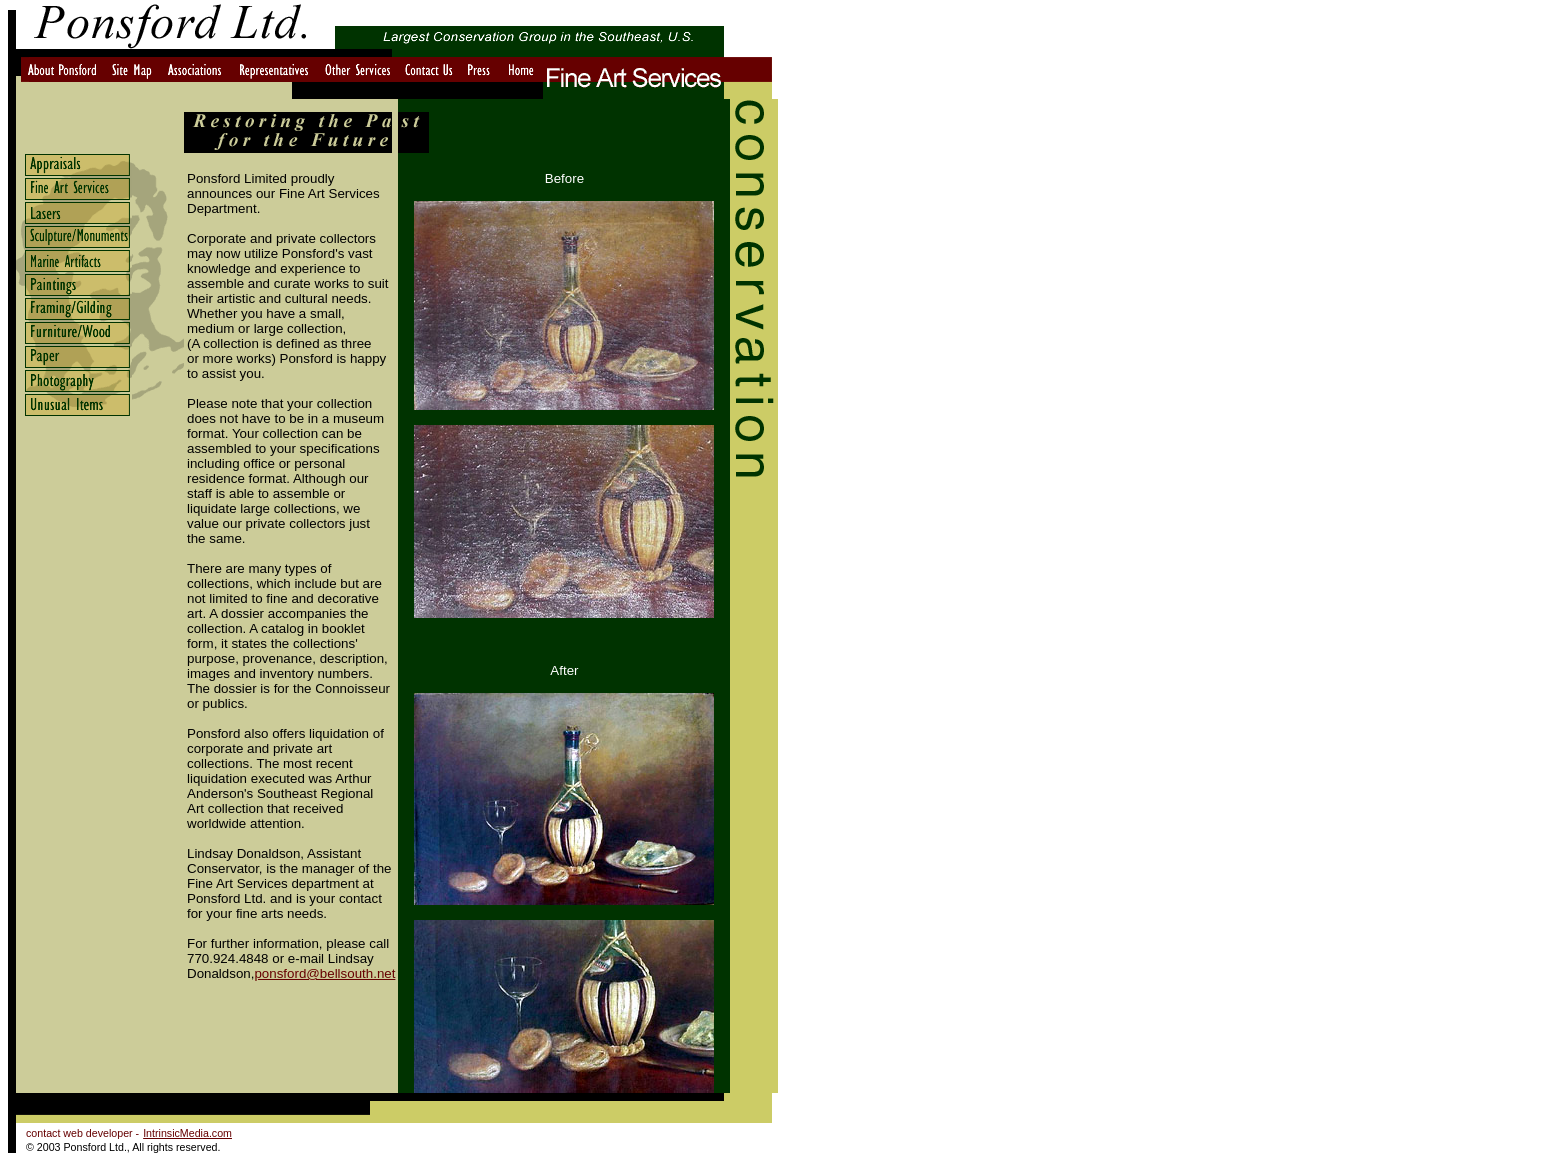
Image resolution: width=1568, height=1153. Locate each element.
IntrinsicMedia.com (187, 1133)
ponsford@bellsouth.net (324, 973)
